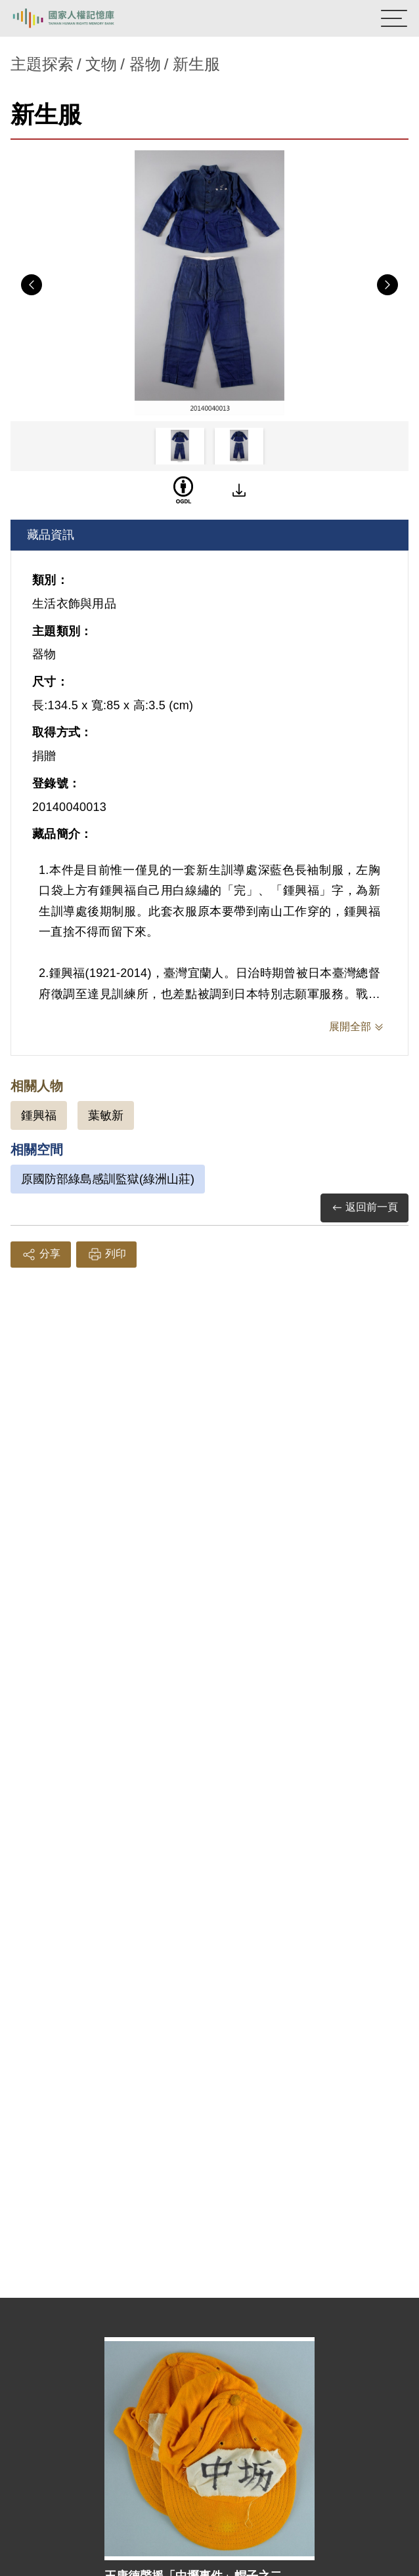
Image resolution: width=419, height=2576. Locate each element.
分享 (40, 1254)
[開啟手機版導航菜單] (394, 18)
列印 (106, 1254)
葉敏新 (105, 1115)
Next (387, 284)
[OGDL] (183, 490)
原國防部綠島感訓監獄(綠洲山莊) (107, 1179)
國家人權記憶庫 (77, 18)
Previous (31, 284)
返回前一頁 (364, 1207)
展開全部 (350, 1026)
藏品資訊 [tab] (50, 534)
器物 (145, 64)
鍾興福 (38, 1115)
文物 (101, 64)
